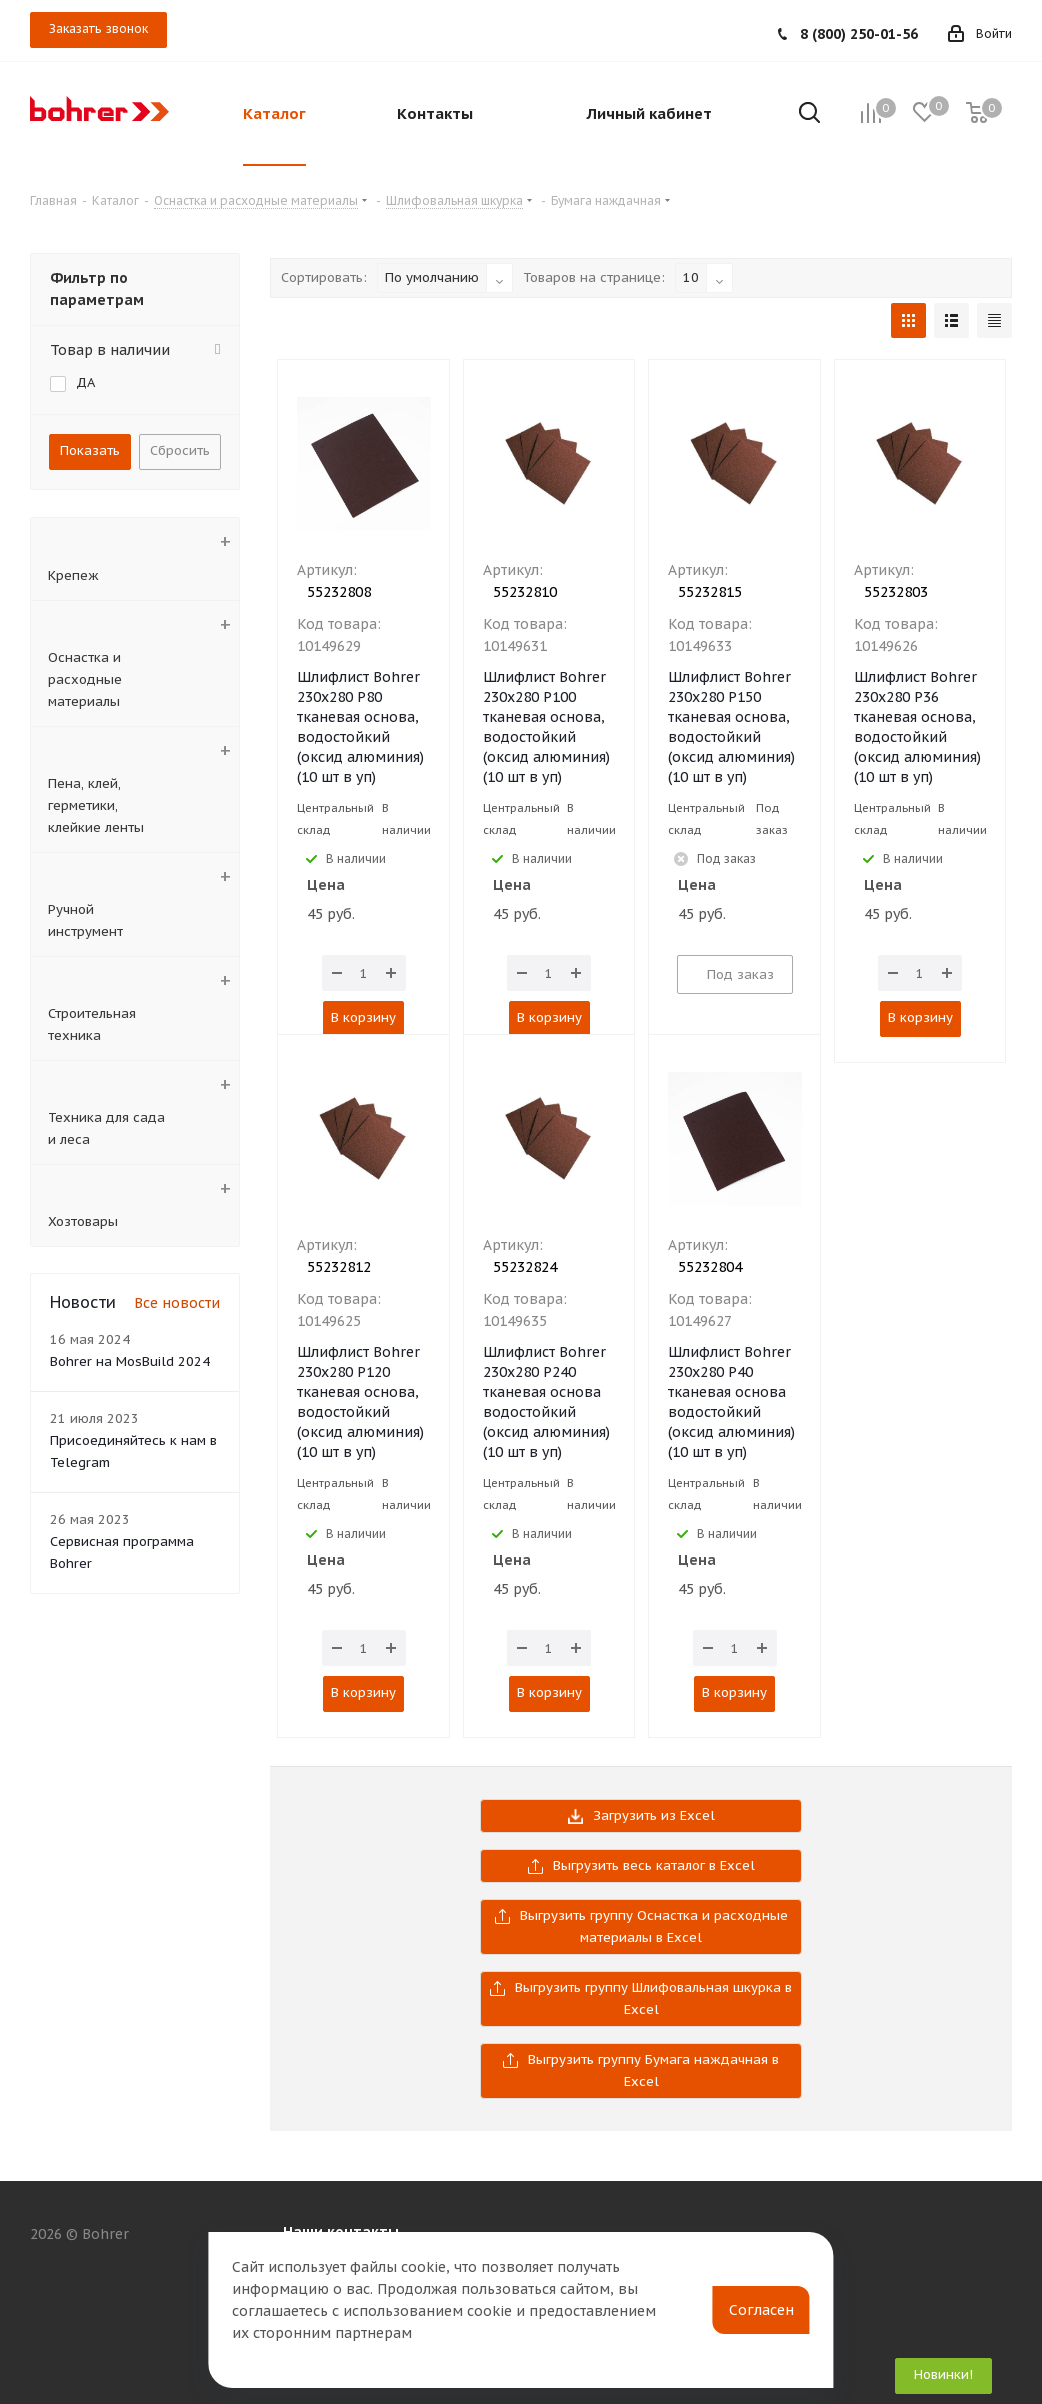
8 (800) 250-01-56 (859, 34)
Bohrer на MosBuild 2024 (130, 1361)
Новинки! (943, 2374)
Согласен (761, 2310)
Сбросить (180, 450)
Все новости (177, 1303)
